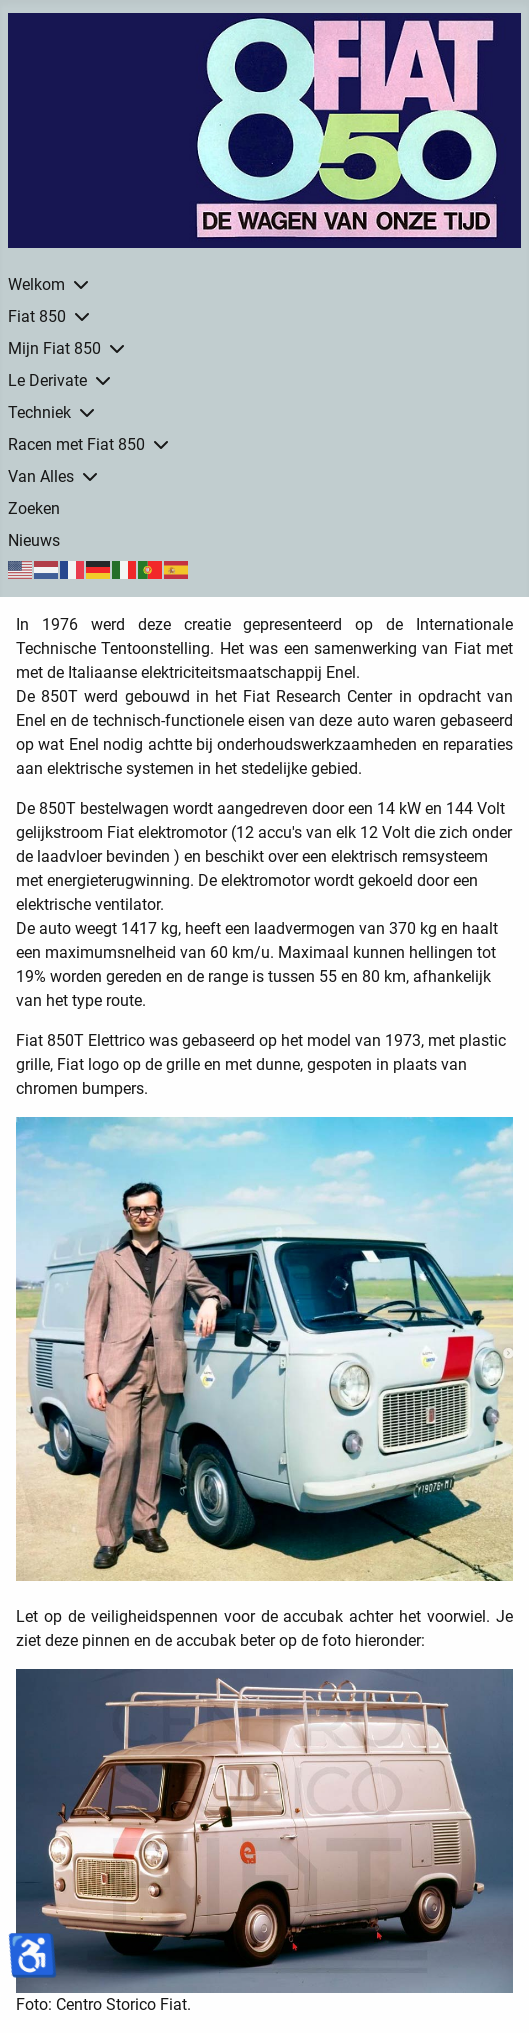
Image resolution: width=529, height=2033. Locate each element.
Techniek (39, 412)
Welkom (36, 284)
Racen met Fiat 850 (76, 444)
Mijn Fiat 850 (54, 348)
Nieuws (34, 540)
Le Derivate (47, 380)
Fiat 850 (37, 316)
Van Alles (41, 476)
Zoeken (34, 508)
